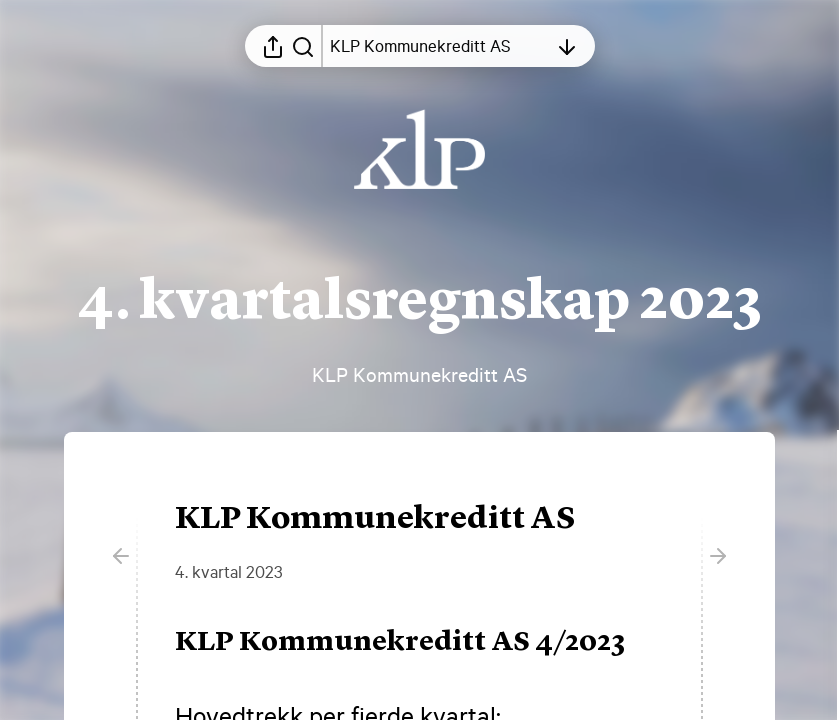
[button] (416, 643)
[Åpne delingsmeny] (273, 46)
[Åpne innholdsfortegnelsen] (439, 46)
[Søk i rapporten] (303, 46)
